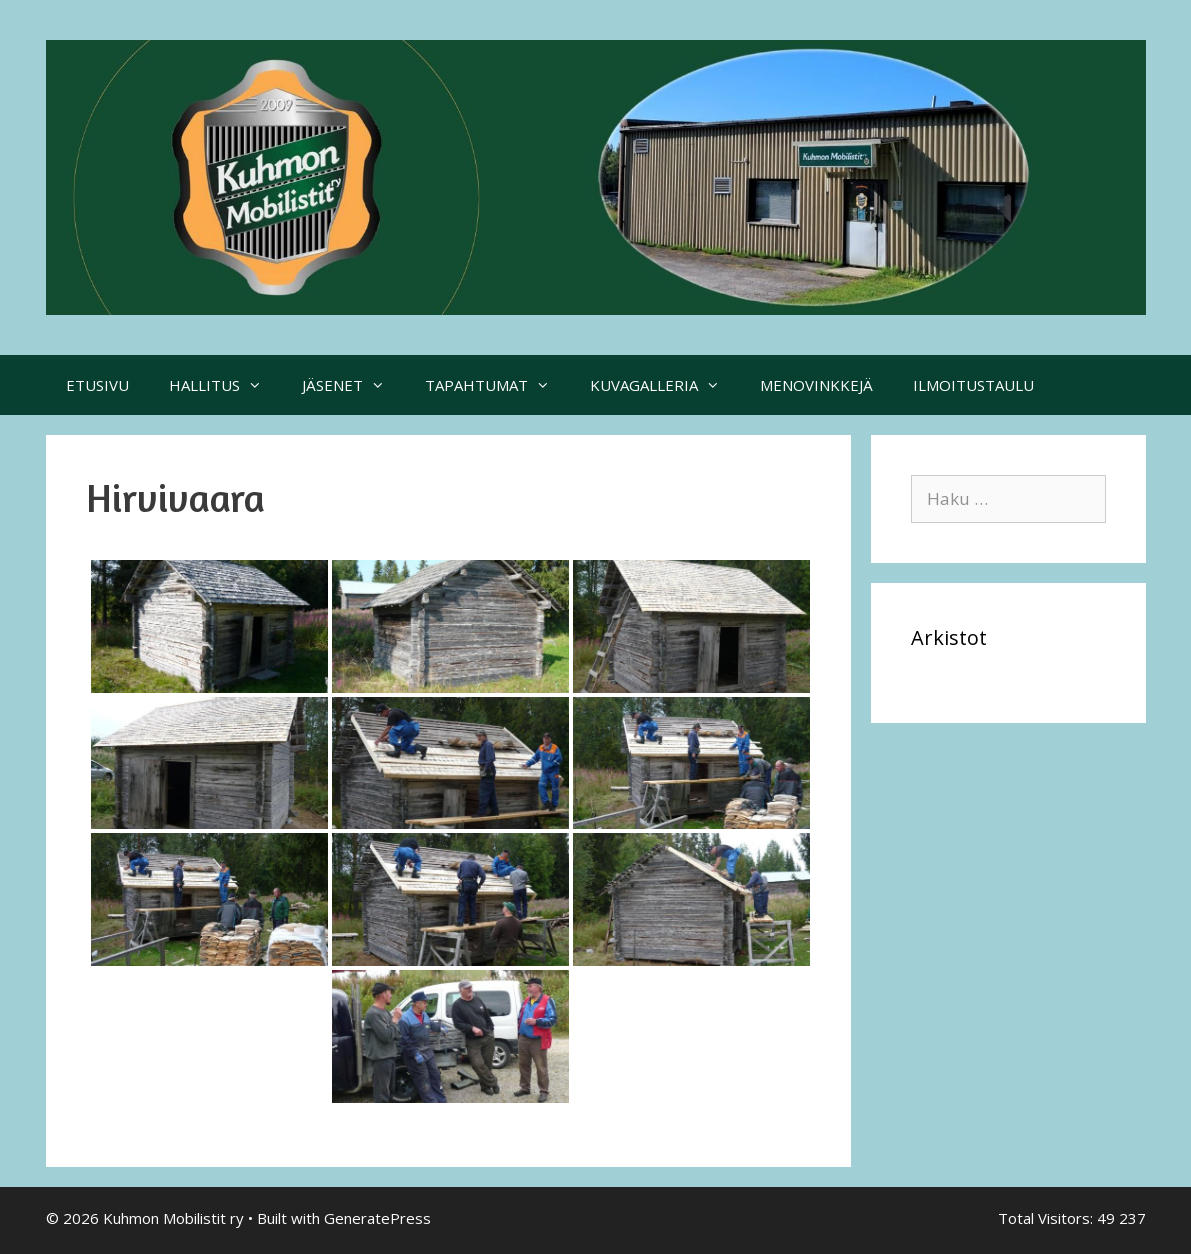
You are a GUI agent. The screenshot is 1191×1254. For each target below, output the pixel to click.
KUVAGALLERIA (665, 385)
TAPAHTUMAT (497, 385)
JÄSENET (353, 385)
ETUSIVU (97, 385)
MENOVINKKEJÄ (816, 385)
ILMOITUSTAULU (973, 385)
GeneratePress (377, 1218)
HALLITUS (225, 385)
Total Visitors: (1047, 1218)
